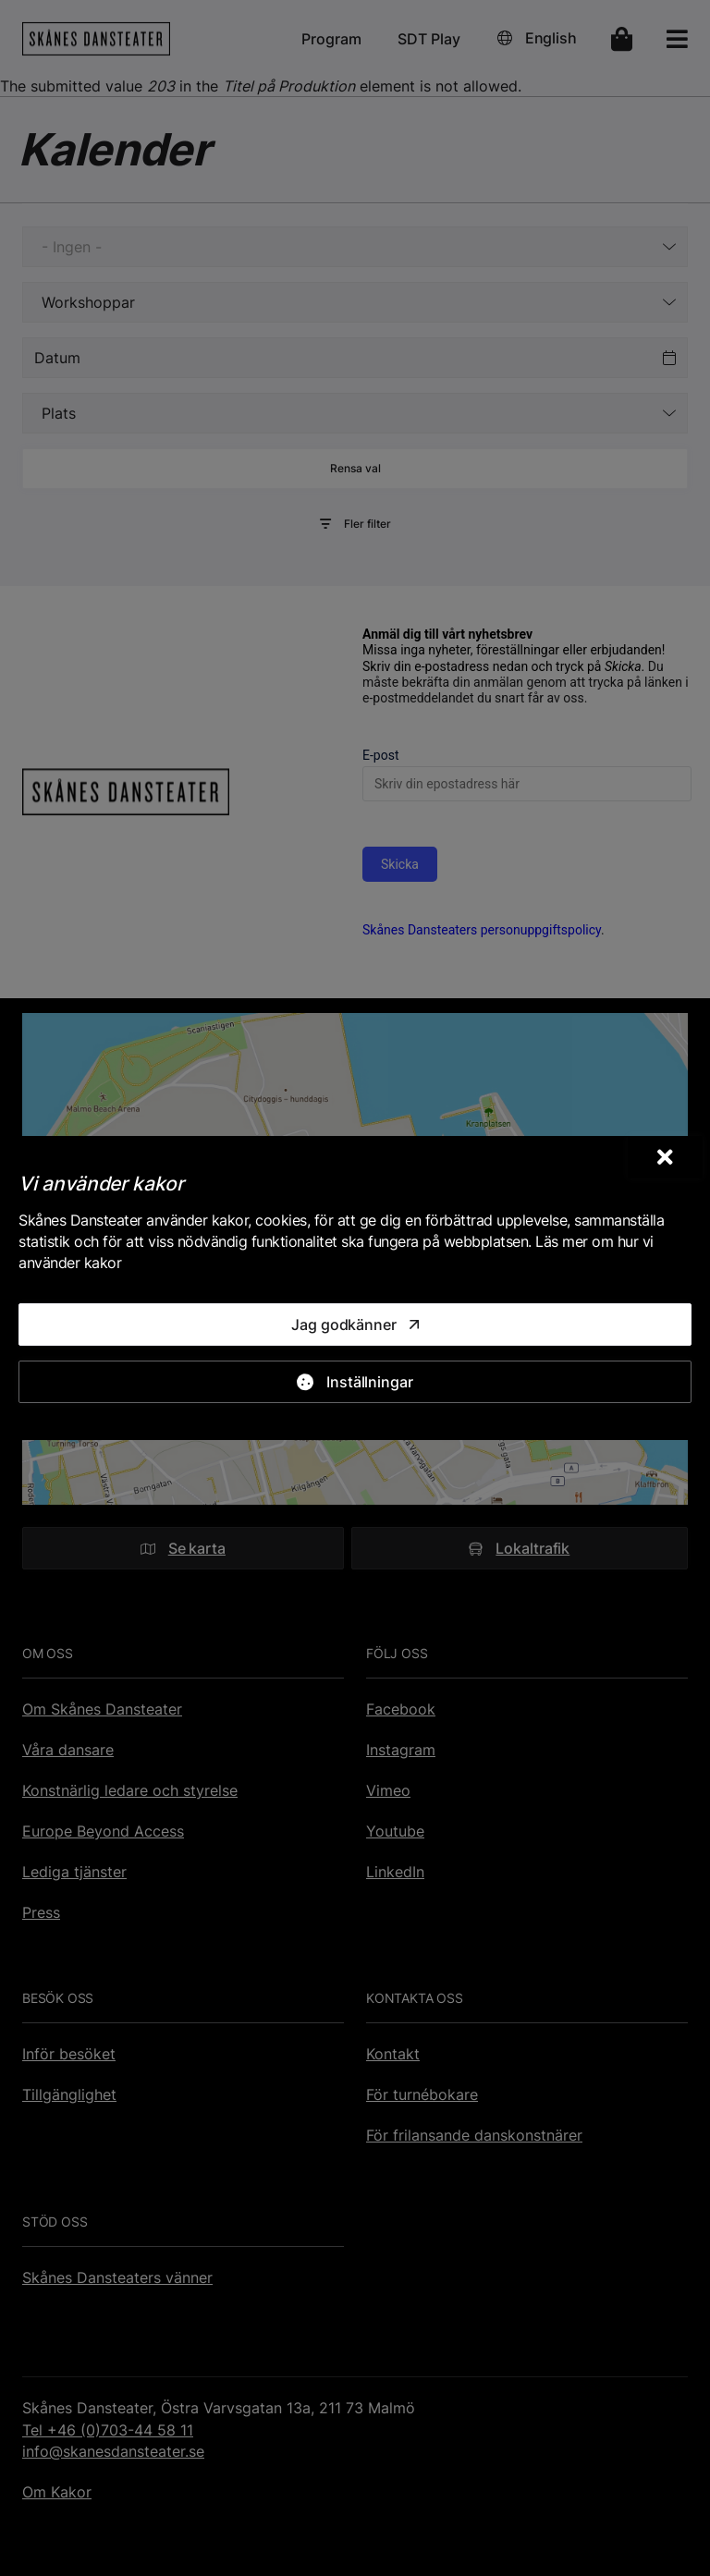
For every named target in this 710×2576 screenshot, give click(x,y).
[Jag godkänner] (355, 1324)
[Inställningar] (355, 1382)
